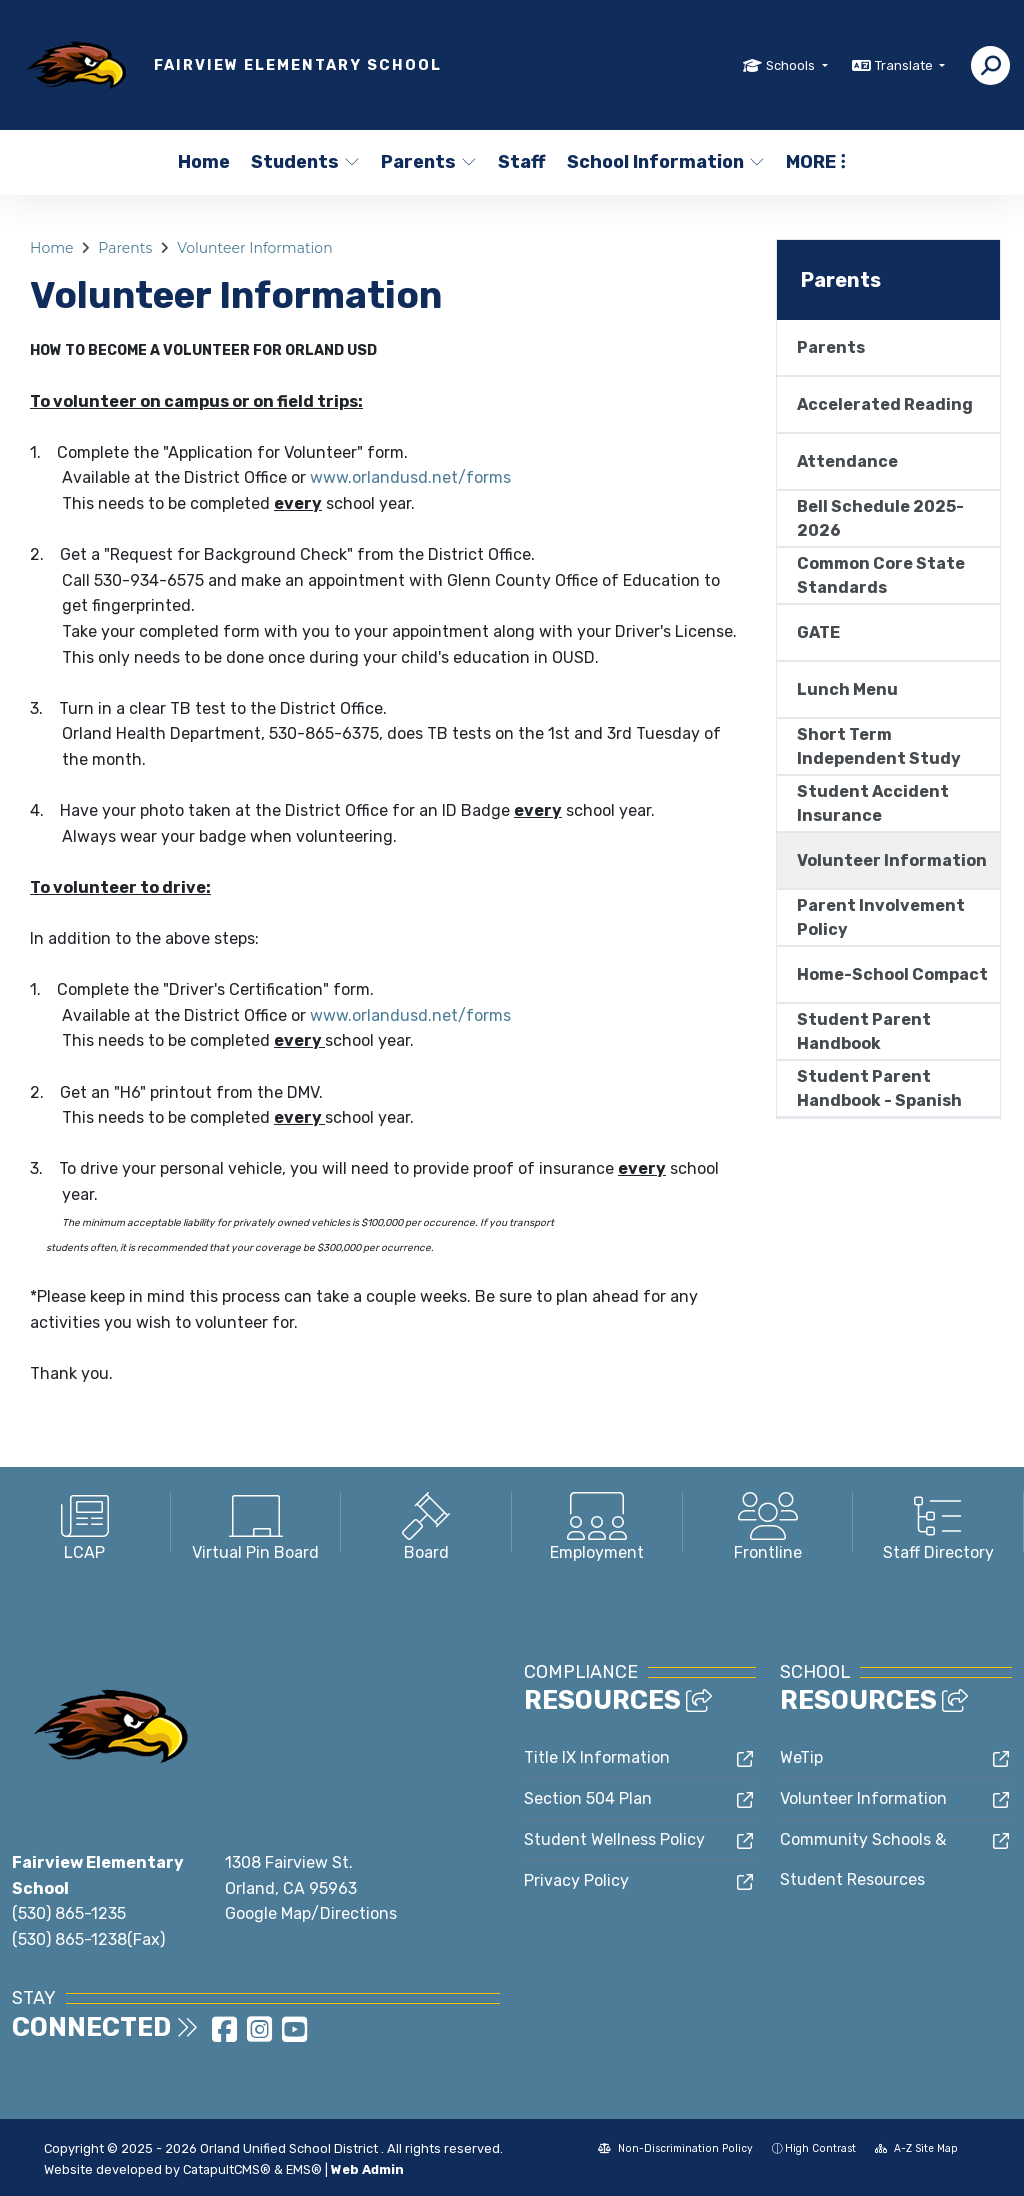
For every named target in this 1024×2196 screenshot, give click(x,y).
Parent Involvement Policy (881, 917)
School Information (660, 162)
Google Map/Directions (311, 1913)
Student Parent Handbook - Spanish (879, 1088)
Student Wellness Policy (614, 1839)
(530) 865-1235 (69, 1913)
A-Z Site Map (916, 2148)
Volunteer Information (254, 248)
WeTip (801, 1757)
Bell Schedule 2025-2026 (880, 518)
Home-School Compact (892, 974)
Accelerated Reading (885, 404)
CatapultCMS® (227, 2169)
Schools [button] (792, 65)
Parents (428, 162)
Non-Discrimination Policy (675, 2148)
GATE (818, 632)
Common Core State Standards (881, 575)
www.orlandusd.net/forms (410, 477)
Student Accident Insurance (873, 803)
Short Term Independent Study (879, 746)
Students (304, 162)
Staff (522, 162)
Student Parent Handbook (864, 1031)
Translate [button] (905, 65)
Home (204, 162)
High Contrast (820, 2148)
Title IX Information (597, 1757)
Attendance (847, 461)
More (816, 162)
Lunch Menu (847, 689)
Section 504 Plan (588, 1798)
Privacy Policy (576, 1880)
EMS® (304, 2169)
